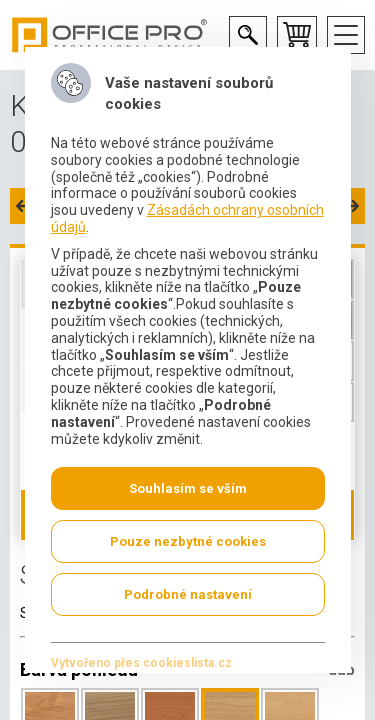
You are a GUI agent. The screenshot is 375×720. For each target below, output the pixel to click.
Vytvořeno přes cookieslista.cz (140, 663)
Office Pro (110, 35)
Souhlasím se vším (188, 488)
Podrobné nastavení (188, 594)
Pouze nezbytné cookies (188, 541)
